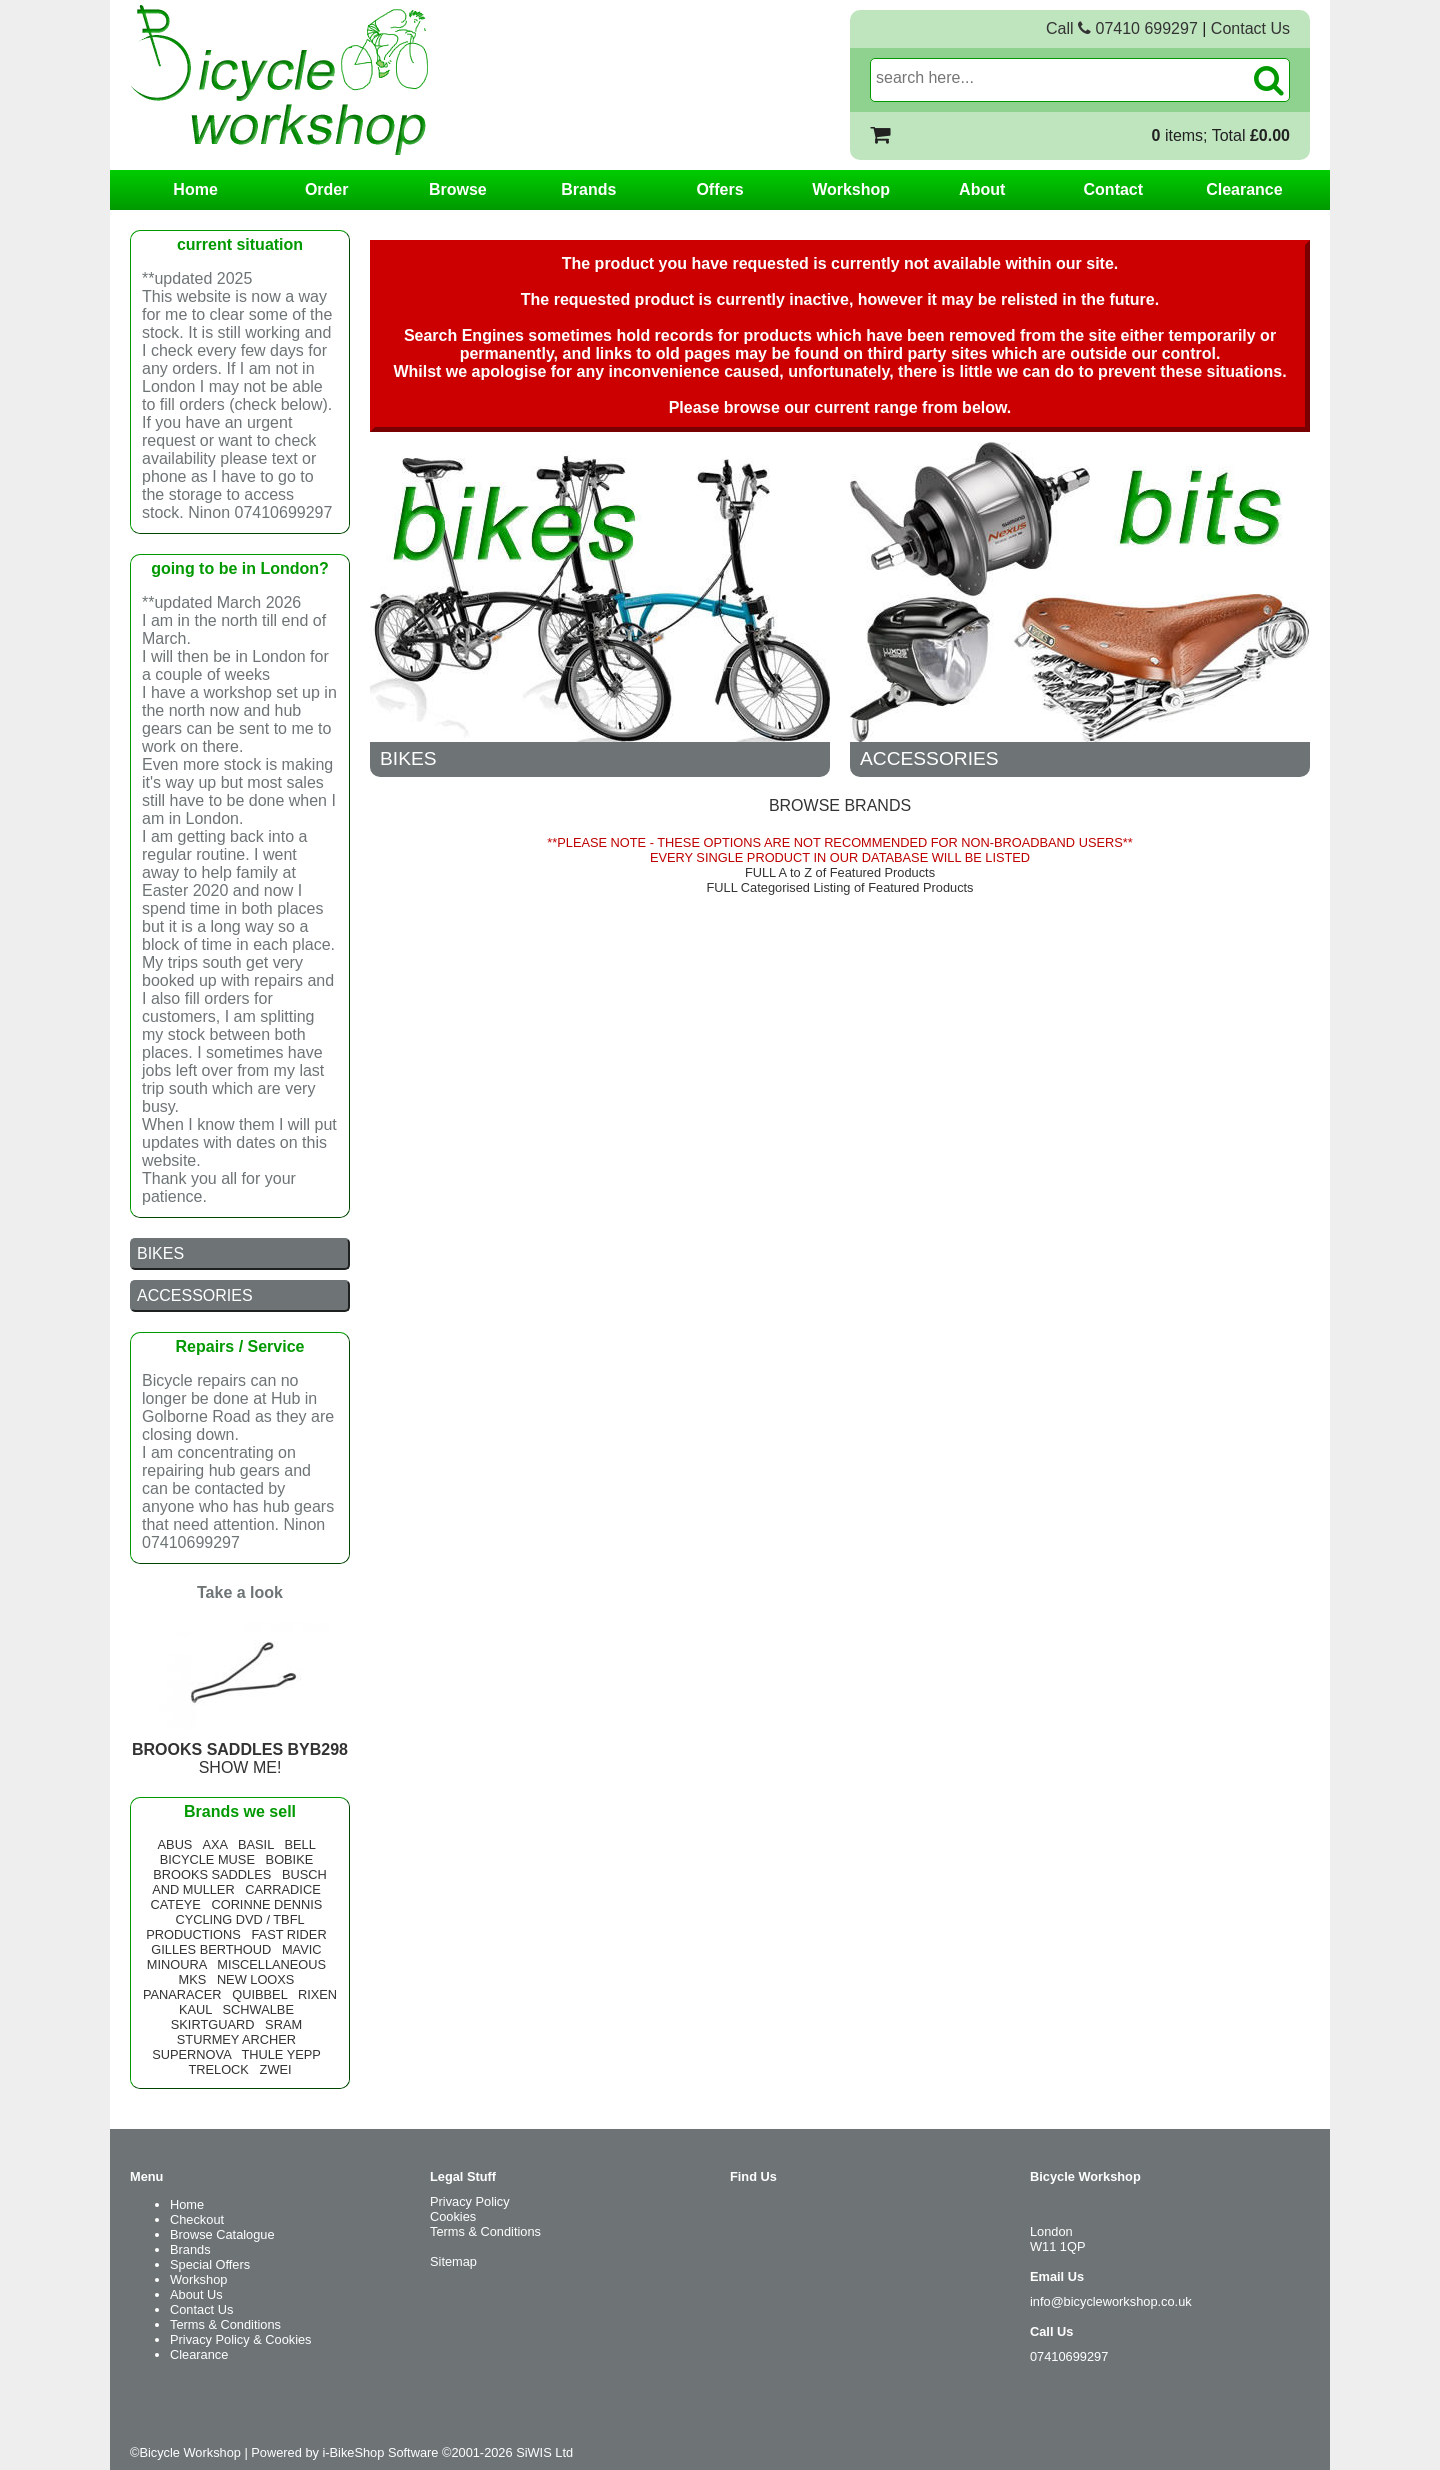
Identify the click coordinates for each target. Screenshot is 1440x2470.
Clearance (1244, 189)
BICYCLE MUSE (207, 1859)
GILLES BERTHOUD (211, 1949)
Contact (1114, 189)
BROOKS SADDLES (212, 1874)
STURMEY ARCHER (236, 2039)
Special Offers (210, 2264)
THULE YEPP (280, 2054)
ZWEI (276, 2069)
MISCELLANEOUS (271, 1964)
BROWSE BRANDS (840, 805)
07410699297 (1069, 2356)
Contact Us (1250, 28)
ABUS (175, 1844)
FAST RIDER (288, 1934)
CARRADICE (282, 1889)
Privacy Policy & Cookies (241, 2339)
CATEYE (176, 1904)
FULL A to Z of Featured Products (840, 872)
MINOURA (177, 1964)
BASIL (256, 1844)
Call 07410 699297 (1122, 28)
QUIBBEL (259, 1994)
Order (327, 189)
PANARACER (182, 1994)
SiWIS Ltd (544, 2452)
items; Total (1221, 135)
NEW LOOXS (256, 1979)
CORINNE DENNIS (266, 1904)
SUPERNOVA (191, 2054)
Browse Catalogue (222, 2234)
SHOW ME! (240, 1749)
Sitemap (453, 2261)
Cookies (453, 2216)
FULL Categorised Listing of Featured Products (840, 887)
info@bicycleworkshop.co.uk (1111, 2301)
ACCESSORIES (929, 758)
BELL (299, 1844)
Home (195, 189)
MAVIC (302, 1949)
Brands (588, 189)
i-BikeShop (353, 2452)
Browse (458, 189)
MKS (192, 1979)
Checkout (197, 2219)
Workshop (851, 189)
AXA (214, 1844)
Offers (719, 189)
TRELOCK (218, 2069)
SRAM (283, 2024)
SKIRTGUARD (213, 2024)
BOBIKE (290, 1859)
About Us (196, 2294)
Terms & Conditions (225, 2324)
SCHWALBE (258, 2009)
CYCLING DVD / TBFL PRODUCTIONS (225, 1927)
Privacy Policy (470, 2201)
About (982, 189)
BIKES (408, 758)
